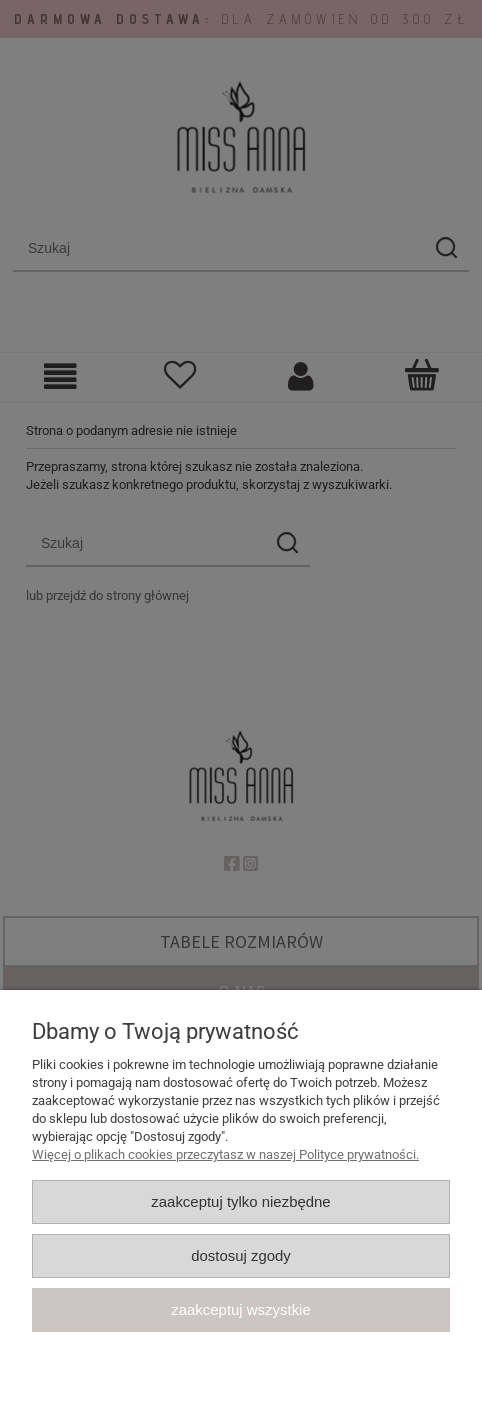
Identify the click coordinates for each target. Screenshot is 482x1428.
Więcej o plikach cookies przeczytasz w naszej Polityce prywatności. (225, 1154)
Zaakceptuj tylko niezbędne (240, 1201)
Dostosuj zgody (241, 1255)
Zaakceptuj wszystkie (240, 1309)
